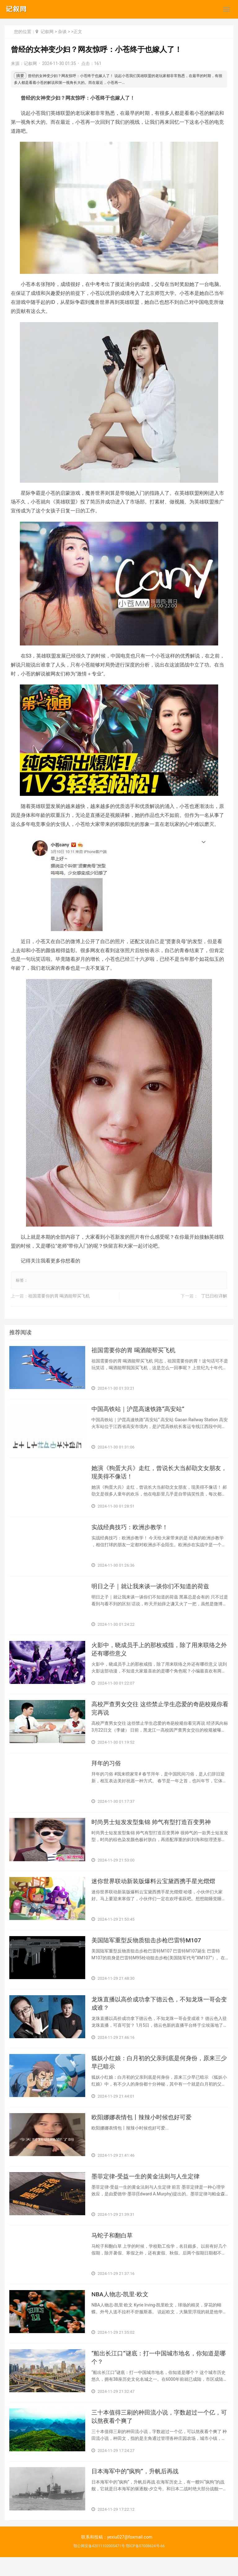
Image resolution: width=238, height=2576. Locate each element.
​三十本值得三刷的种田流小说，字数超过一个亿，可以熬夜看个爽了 (159, 2434)
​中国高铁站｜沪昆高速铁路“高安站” (140, 1410)
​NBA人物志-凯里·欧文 (121, 2309)
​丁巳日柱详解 (214, 1295)
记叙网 (47, 31)
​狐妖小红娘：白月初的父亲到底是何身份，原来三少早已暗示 (159, 2074)
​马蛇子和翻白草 (113, 2250)
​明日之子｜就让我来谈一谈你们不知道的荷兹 (153, 1590)
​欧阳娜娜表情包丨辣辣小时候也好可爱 (144, 2130)
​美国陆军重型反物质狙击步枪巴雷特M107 (149, 1949)
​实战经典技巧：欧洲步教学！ (131, 1530)
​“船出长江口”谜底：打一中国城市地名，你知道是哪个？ (158, 2374)
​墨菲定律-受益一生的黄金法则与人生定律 (148, 2190)
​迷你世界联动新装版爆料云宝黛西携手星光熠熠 (156, 1889)
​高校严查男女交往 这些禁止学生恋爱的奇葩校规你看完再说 (157, 1714)
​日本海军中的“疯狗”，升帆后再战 (137, 2489)
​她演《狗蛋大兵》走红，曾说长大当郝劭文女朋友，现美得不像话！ (156, 1475)
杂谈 (62, 31)
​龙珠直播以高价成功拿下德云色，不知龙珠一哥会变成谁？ (159, 2014)
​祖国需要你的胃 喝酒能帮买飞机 (59, 1295)
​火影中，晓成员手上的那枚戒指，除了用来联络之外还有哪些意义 (159, 1654)
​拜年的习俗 (106, 1770)
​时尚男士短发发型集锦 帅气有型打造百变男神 (154, 1829)
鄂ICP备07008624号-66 (145, 2564)
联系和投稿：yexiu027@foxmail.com (116, 2555)
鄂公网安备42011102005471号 (99, 2564)
